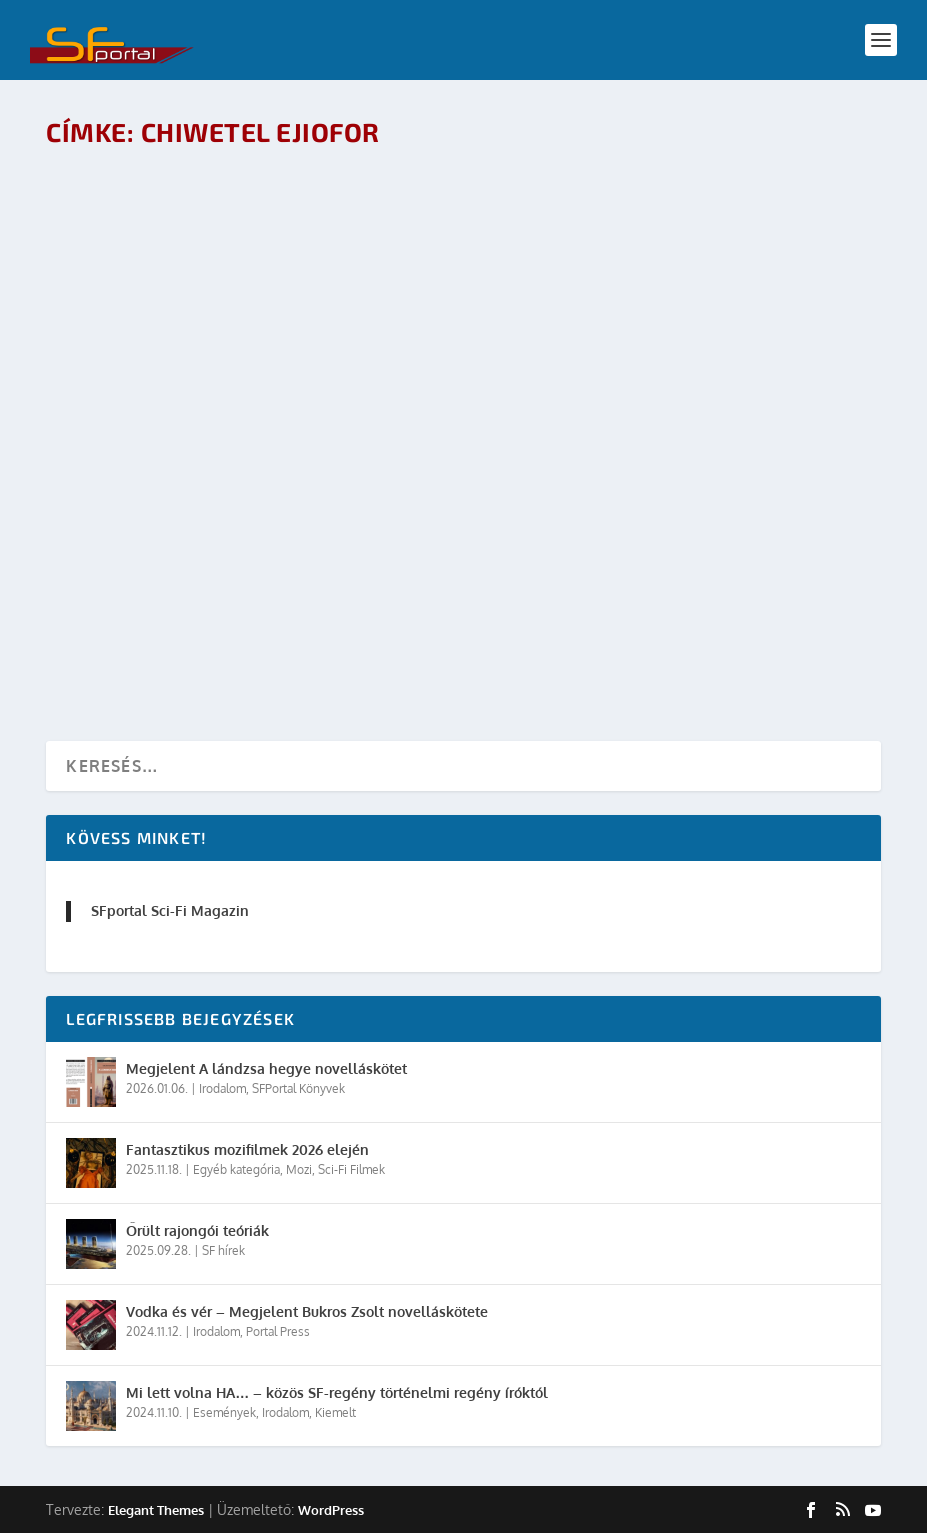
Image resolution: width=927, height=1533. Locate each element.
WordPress (331, 1510)
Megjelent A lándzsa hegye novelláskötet (266, 1068)
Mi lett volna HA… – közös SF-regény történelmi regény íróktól (337, 1392)
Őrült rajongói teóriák (197, 1230)
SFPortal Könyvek (298, 1088)
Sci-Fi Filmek (351, 1169)
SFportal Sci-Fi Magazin (170, 910)
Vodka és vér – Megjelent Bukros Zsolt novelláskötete (307, 1311)
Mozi (299, 1169)
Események (224, 1412)
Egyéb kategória (236, 1169)
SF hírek (223, 1250)
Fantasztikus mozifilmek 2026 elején (247, 1149)
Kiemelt (335, 1412)
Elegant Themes (156, 1510)
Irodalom (222, 1088)
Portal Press (278, 1331)
